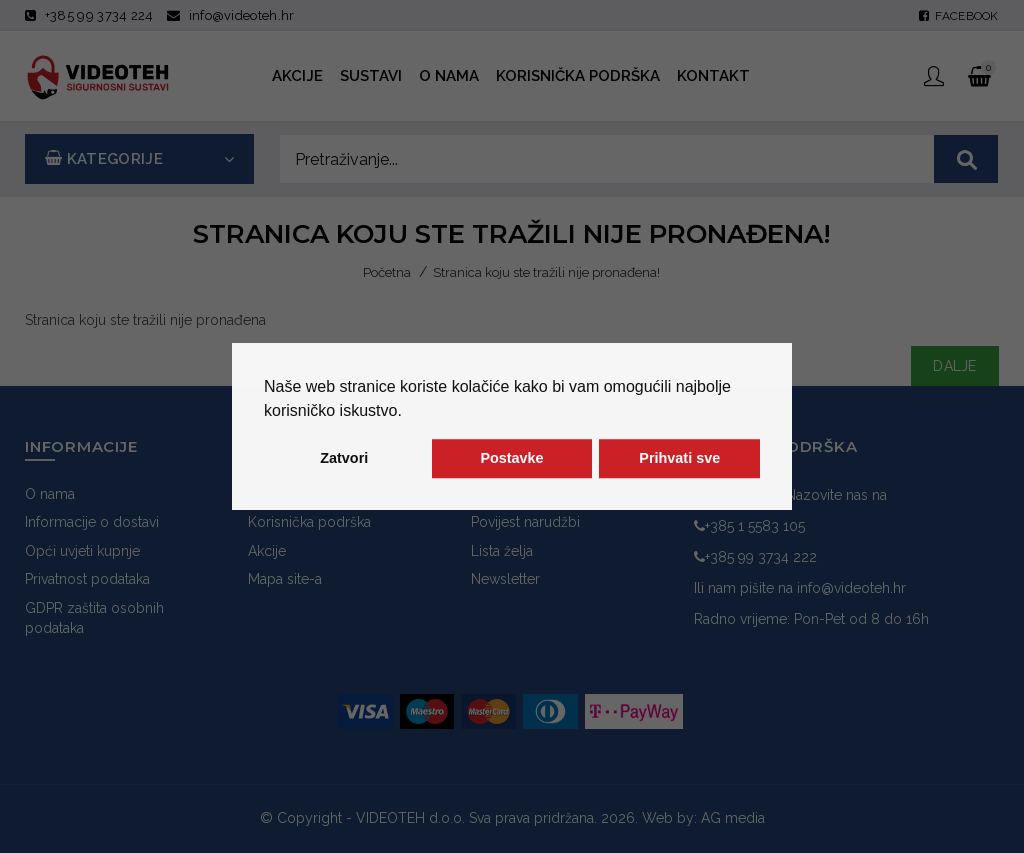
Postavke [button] (511, 459)
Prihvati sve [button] (679, 459)
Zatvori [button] (344, 459)
